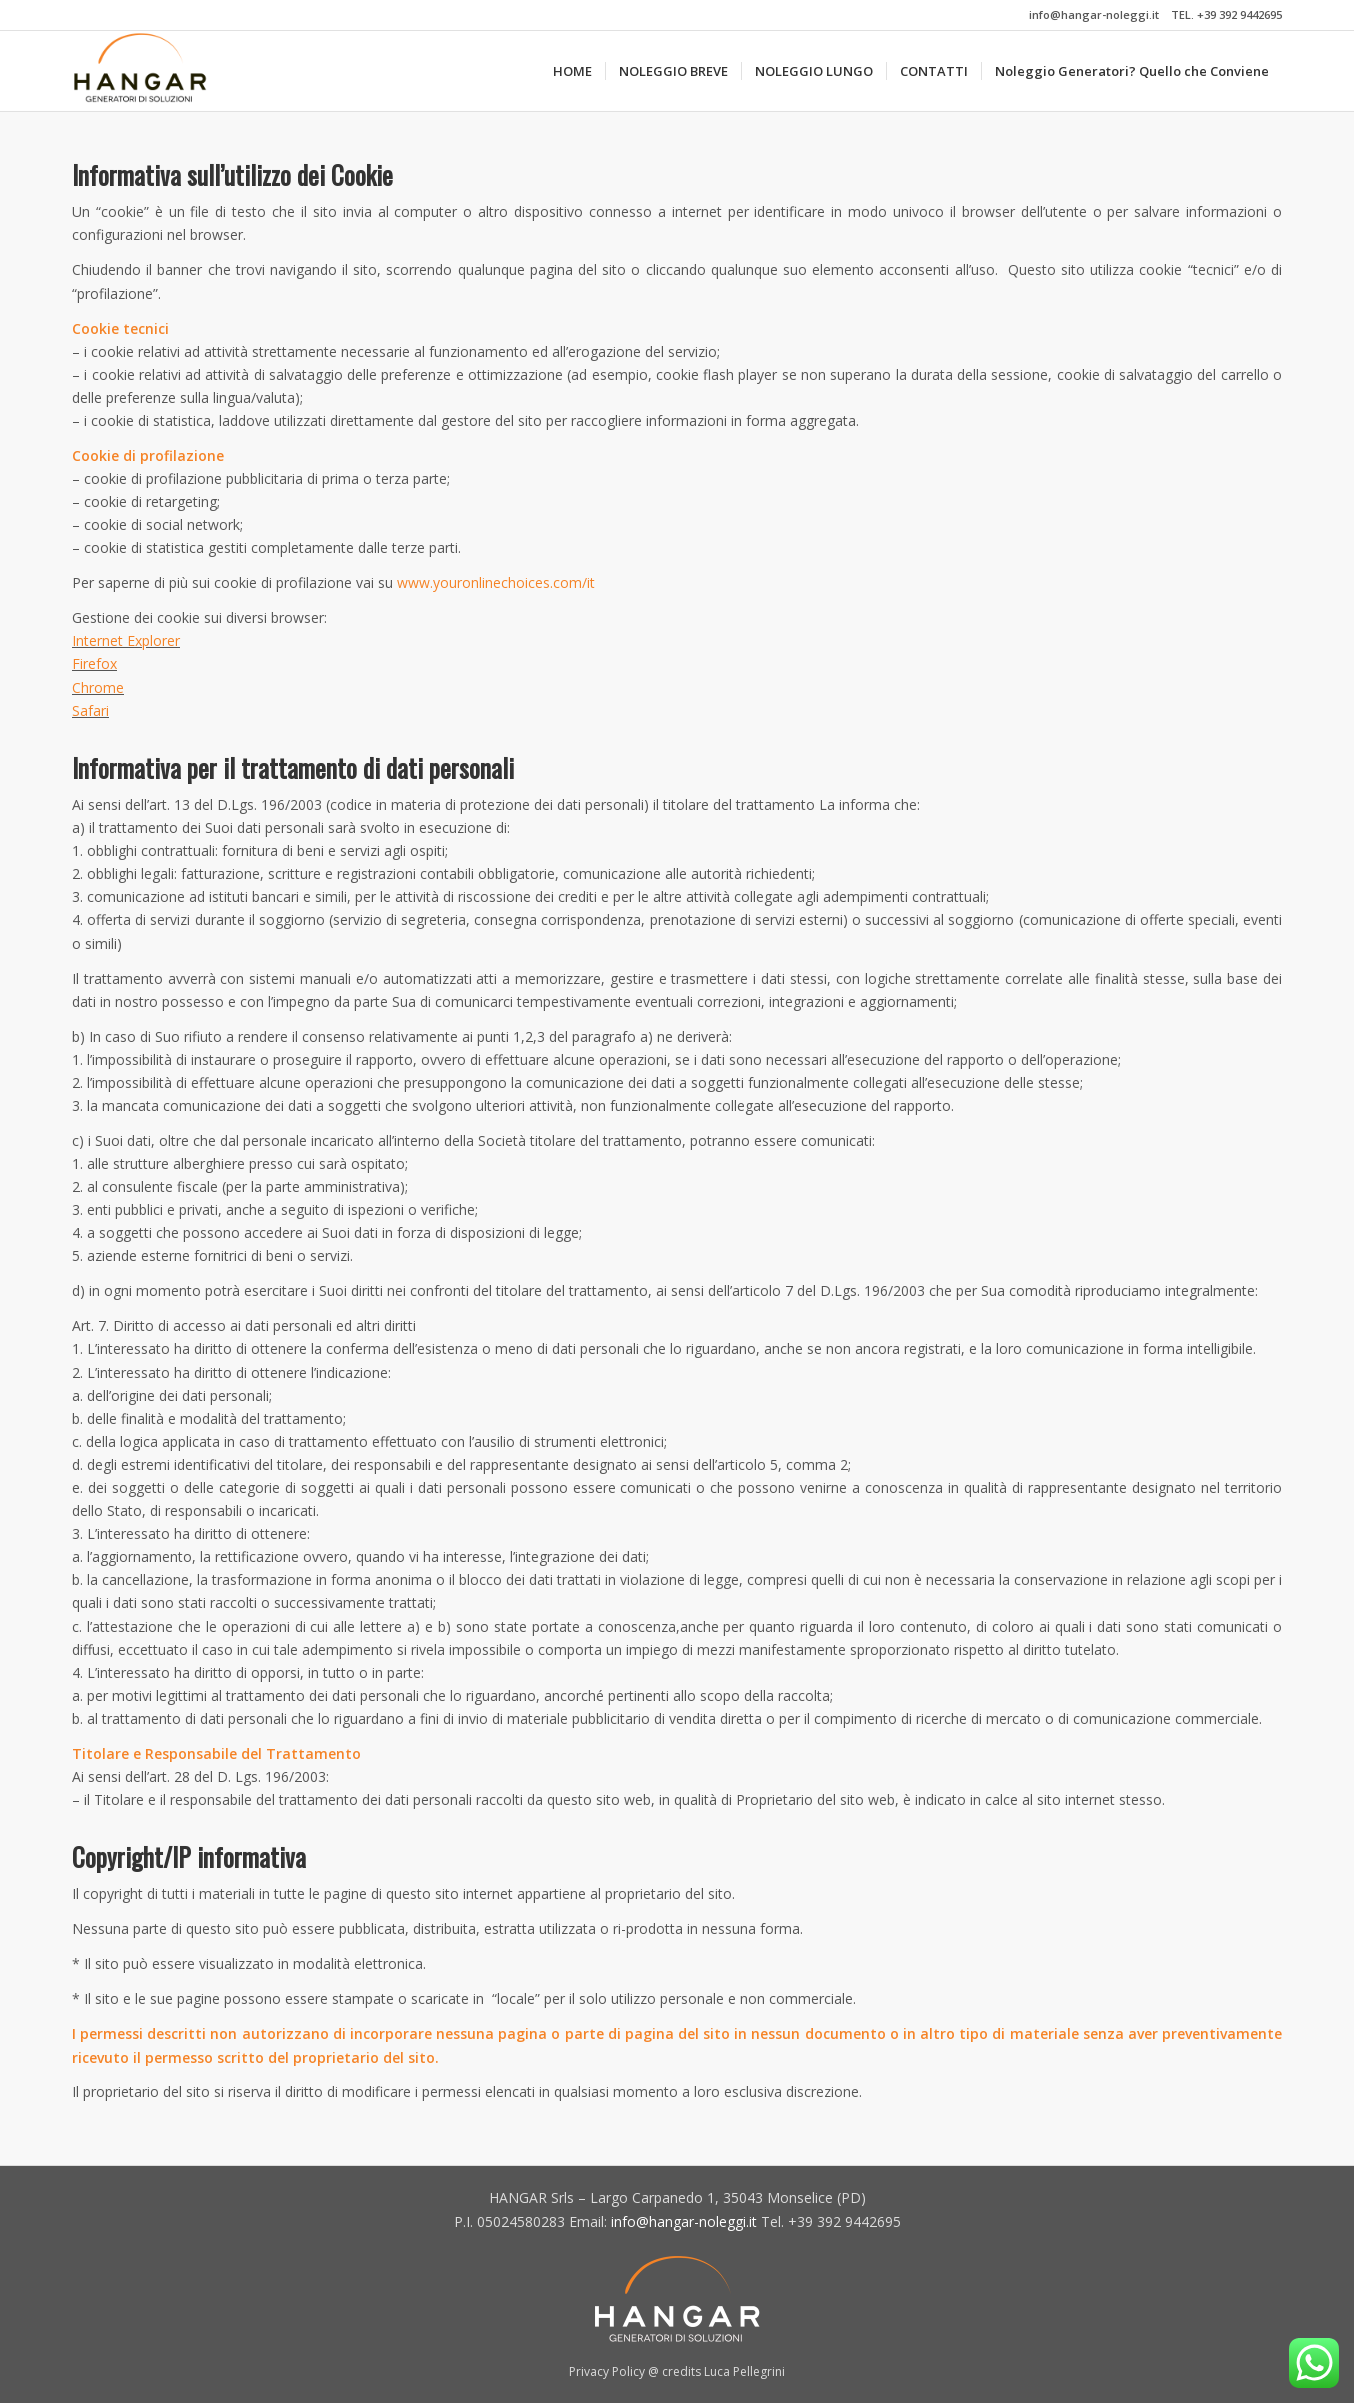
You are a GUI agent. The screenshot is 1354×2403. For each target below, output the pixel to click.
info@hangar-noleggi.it (1094, 14)
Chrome (98, 687)
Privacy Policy (607, 2371)
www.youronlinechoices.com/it (496, 582)
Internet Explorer (126, 640)
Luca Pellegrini (744, 2371)
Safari (90, 710)
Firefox (94, 663)
